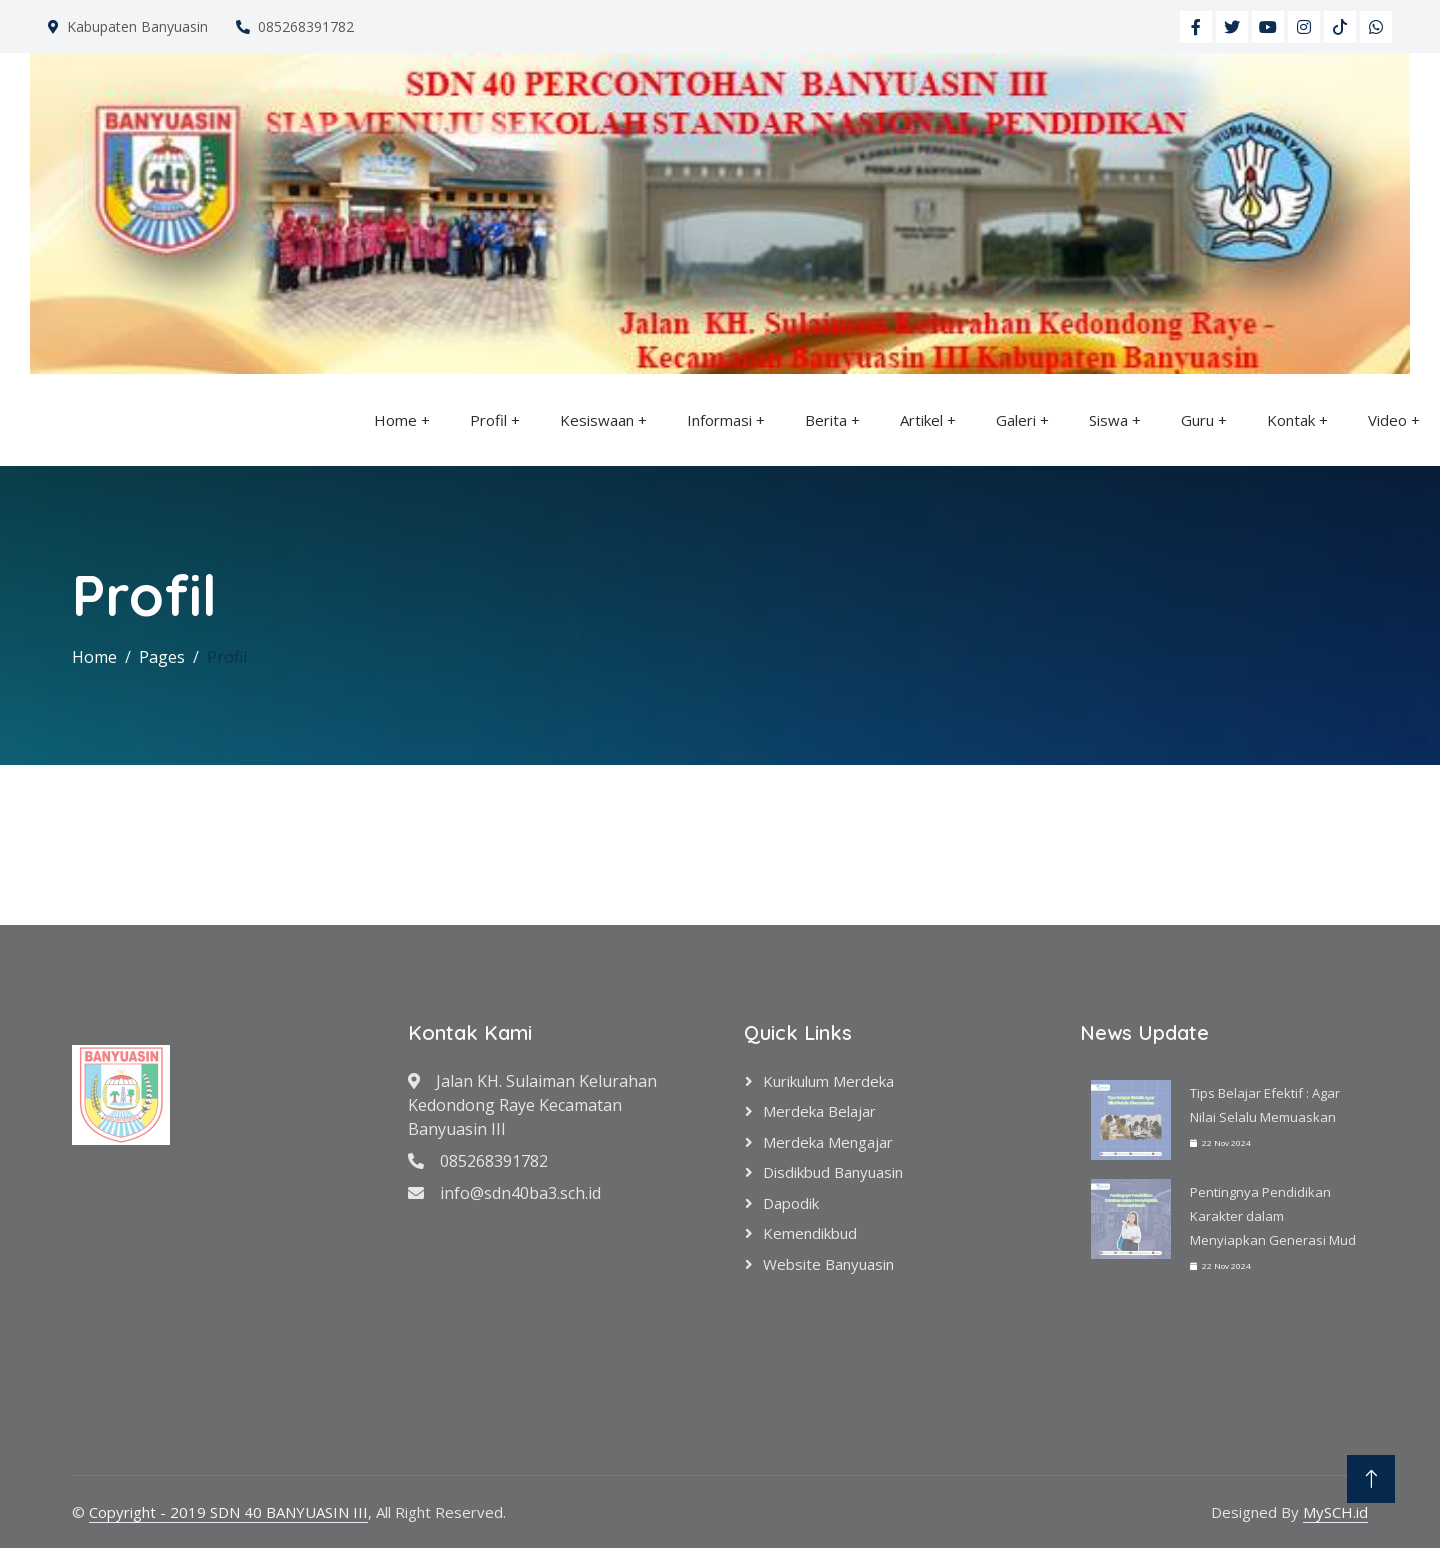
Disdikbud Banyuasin (833, 1172)
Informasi (719, 420)
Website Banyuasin (828, 1264)
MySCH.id (1335, 1512)
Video (1387, 420)
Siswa (1108, 420)
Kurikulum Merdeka (828, 1081)
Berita (826, 420)
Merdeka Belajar (819, 1111)
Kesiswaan (597, 420)
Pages (162, 657)
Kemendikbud (810, 1233)
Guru (1197, 420)
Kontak (1291, 420)
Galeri (1016, 420)
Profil (488, 420)
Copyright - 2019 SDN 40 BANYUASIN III (228, 1512)
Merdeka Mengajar (828, 1142)
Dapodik (791, 1203)
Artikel (921, 420)
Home (395, 420)
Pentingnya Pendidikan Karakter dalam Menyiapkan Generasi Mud (1273, 1216)
